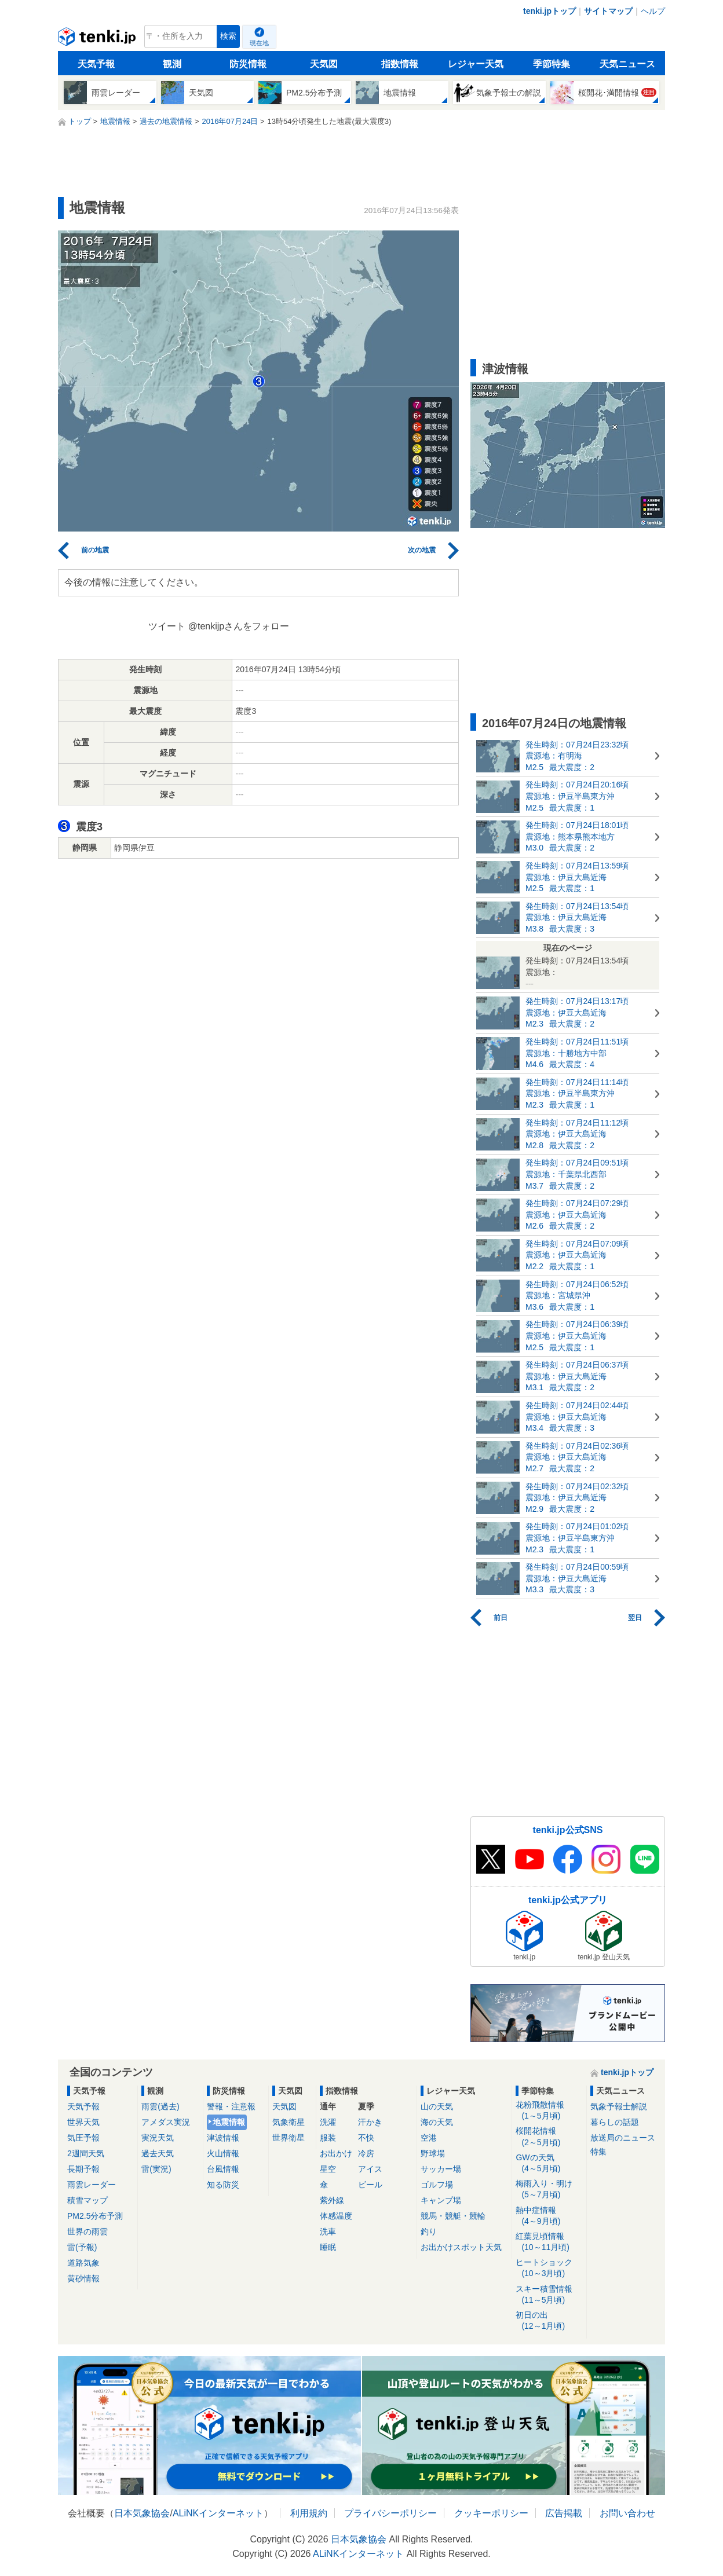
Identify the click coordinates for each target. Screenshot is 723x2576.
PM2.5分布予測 (95, 2215)
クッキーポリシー (491, 2513)
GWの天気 (549, 2163)
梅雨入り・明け (549, 2189)
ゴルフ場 (437, 2184)
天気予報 (96, 64)
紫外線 (332, 2200)
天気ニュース (627, 64)
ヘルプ (653, 11)
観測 (172, 64)
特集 (598, 2151)
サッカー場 (441, 2169)
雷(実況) (156, 2169)
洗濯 (328, 2122)
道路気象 (83, 2262)
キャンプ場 (441, 2200)
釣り (429, 2231)
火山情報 (223, 2153)
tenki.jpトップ (549, 11)
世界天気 (83, 2122)
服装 (328, 2137)
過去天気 (157, 2153)
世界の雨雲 (87, 2231)
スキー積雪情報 (549, 2295)
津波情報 (223, 2137)
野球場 (433, 2153)
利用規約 (308, 2513)
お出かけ (336, 2153)
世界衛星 (288, 2137)
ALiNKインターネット (218, 2513)
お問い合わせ (627, 2513)
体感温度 (336, 2215)
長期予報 (83, 2169)
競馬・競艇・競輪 (453, 2215)
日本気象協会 (142, 2513)
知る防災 (223, 2184)
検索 (228, 36)
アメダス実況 (165, 2122)
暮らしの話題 (614, 2122)
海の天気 (437, 2122)
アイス (370, 2169)
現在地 (259, 42)
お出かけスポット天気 (461, 2247)
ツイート (166, 626)
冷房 (366, 2153)
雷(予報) (82, 2247)
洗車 (328, 2231)
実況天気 (157, 2137)
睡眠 (328, 2247)
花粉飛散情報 (549, 2110)
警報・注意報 (231, 2106)
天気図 (324, 64)
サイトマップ (608, 11)
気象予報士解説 (618, 2106)
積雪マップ (87, 2200)
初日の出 (549, 2321)
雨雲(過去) (160, 2106)
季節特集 (551, 64)
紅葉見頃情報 (549, 2242)
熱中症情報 (549, 2216)
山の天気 (437, 2106)
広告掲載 (563, 2513)
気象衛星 (288, 2122)
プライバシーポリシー (390, 2513)
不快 (366, 2137)
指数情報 (399, 64)
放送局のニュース (622, 2137)
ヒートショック (549, 2268)
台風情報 (223, 2169)
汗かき (370, 2122)
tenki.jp (98, 39)
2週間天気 (85, 2153)
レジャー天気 (475, 64)
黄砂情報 (83, 2278)
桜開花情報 (549, 2137)
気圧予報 (83, 2137)
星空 (328, 2169)
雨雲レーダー (91, 2184)
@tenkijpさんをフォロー (239, 626)
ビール (370, 2184)
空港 (429, 2137)
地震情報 (229, 2122)
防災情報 (247, 64)
